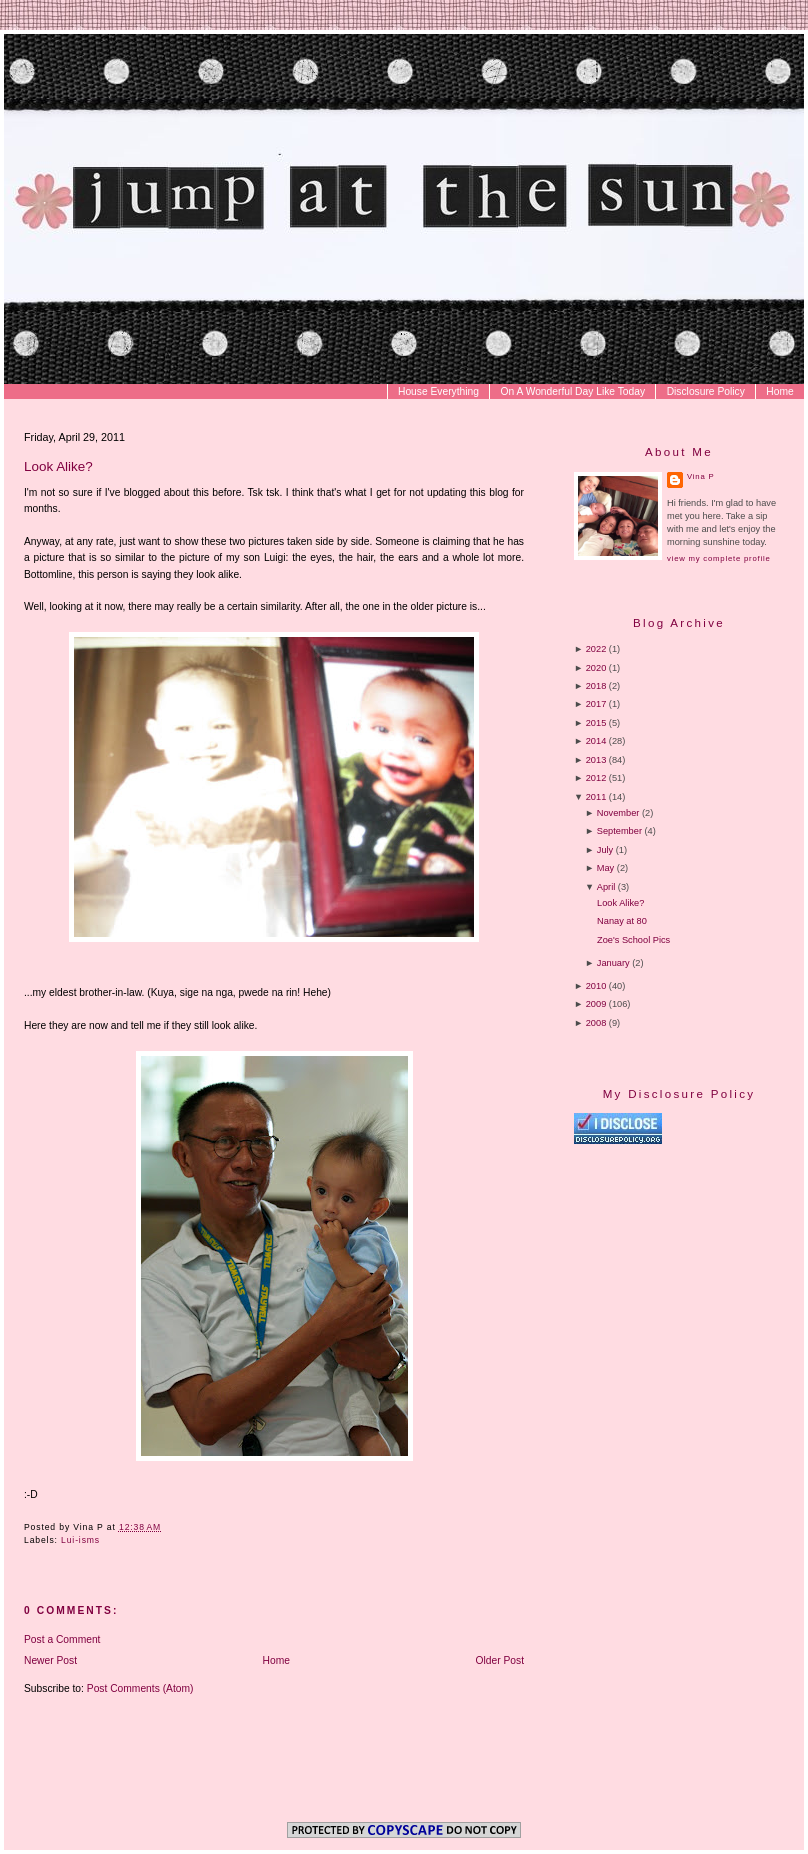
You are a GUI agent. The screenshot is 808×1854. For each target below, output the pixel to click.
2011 (596, 797)
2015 (596, 723)
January (613, 963)
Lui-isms (80, 1540)
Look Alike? (58, 466)
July (605, 850)
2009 (596, 1004)
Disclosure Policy (706, 391)
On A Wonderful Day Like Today (573, 391)
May (605, 868)
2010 (596, 986)
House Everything (438, 391)
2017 (596, 704)
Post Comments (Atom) (140, 1688)
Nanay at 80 (622, 921)
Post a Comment (62, 1639)
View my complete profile (718, 558)
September (619, 831)
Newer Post (50, 1660)
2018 (596, 686)
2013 (596, 760)
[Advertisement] (689, 1276)
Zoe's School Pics (633, 940)
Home (779, 391)
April (606, 887)
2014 (596, 741)
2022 (596, 649)
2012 (596, 778)
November (618, 813)
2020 (596, 668)
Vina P (700, 476)
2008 (596, 1023)
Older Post (500, 1660)
